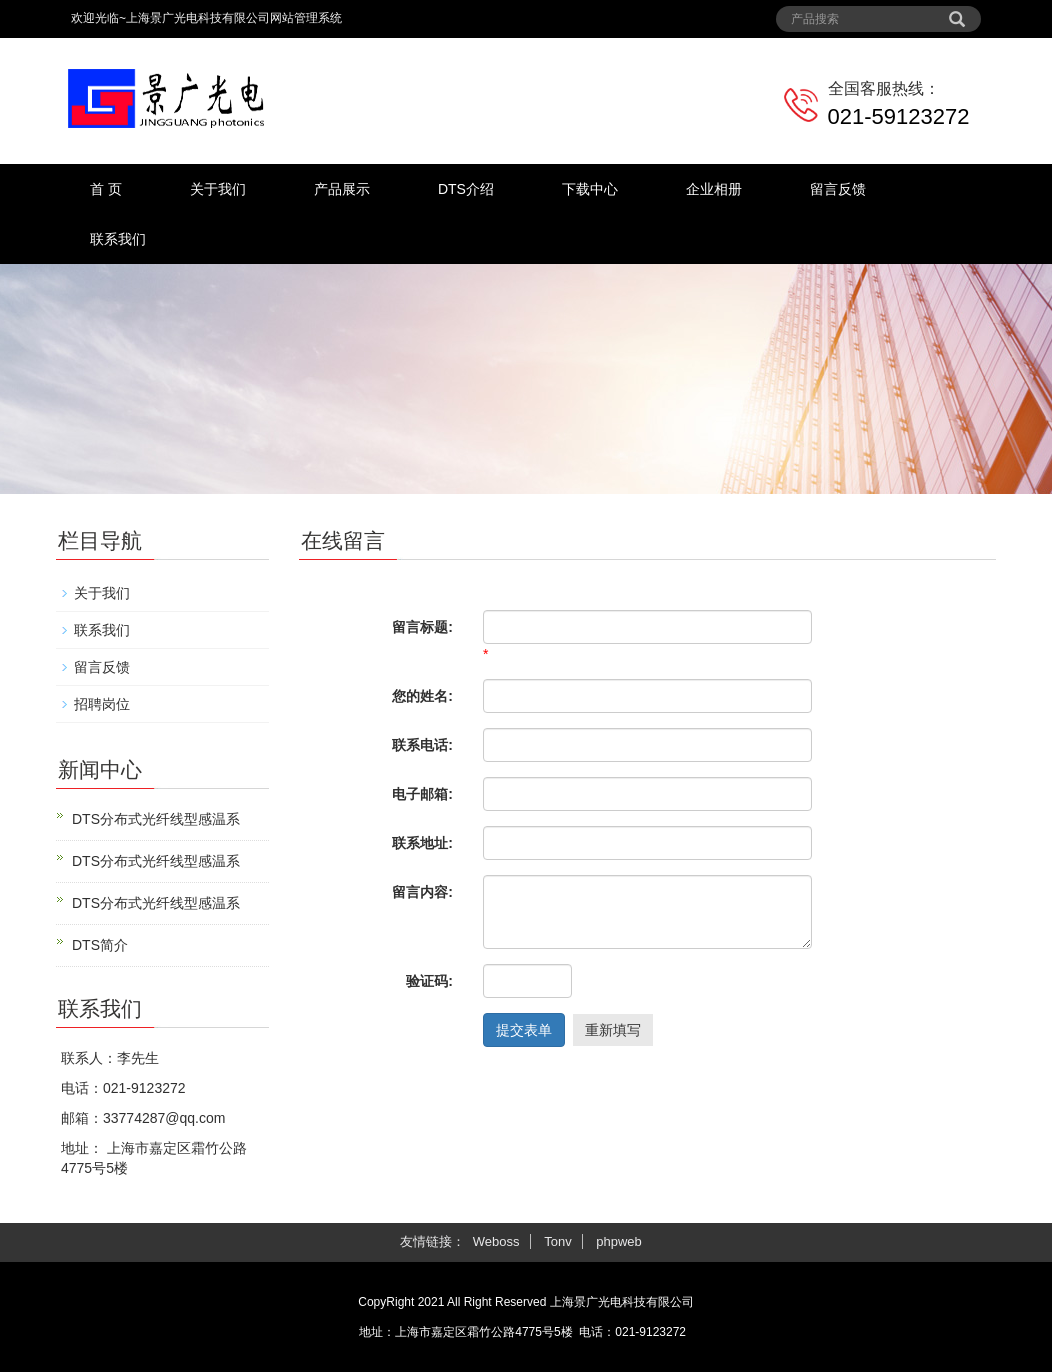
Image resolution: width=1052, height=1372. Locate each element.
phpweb (619, 1241)
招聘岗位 (102, 704)
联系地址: (422, 843)
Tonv (557, 1241)
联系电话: (422, 745)
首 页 (106, 189)
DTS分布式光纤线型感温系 (156, 819)
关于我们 (218, 189)
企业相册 (714, 189)
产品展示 (342, 189)
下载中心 (590, 189)
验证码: (429, 981)
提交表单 (524, 1030)
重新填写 (613, 1030)
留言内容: (422, 892)
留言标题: (422, 627)
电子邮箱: (422, 794)
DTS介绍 (466, 189)
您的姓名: (422, 696)
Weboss (496, 1241)
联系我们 (118, 239)
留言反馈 (838, 189)
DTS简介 (100, 945)
